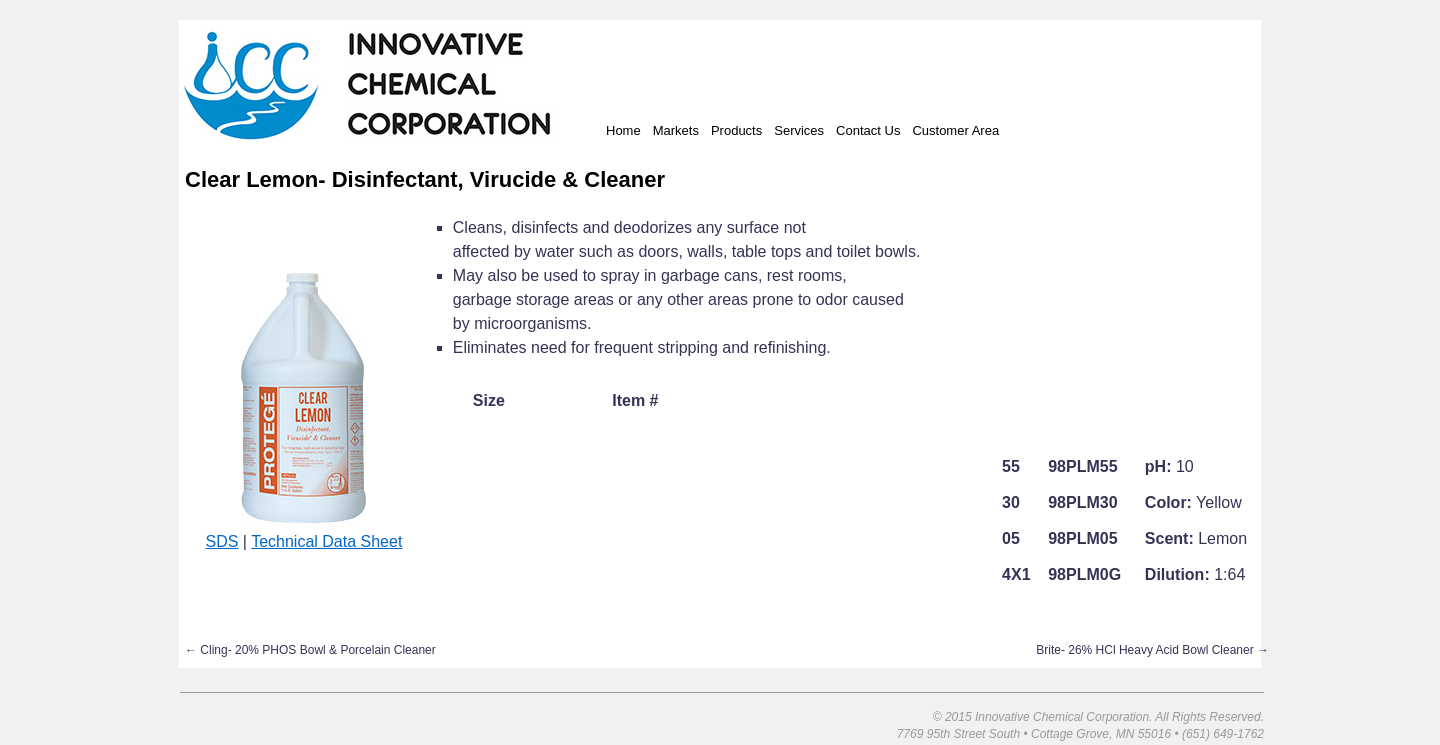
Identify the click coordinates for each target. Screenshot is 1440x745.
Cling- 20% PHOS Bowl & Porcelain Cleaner (310, 650)
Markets (676, 130)
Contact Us (868, 130)
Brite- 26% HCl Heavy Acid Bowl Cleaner (1152, 650)
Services (799, 130)
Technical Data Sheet (326, 541)
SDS (221, 541)
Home (623, 130)
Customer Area (955, 130)
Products (736, 130)
